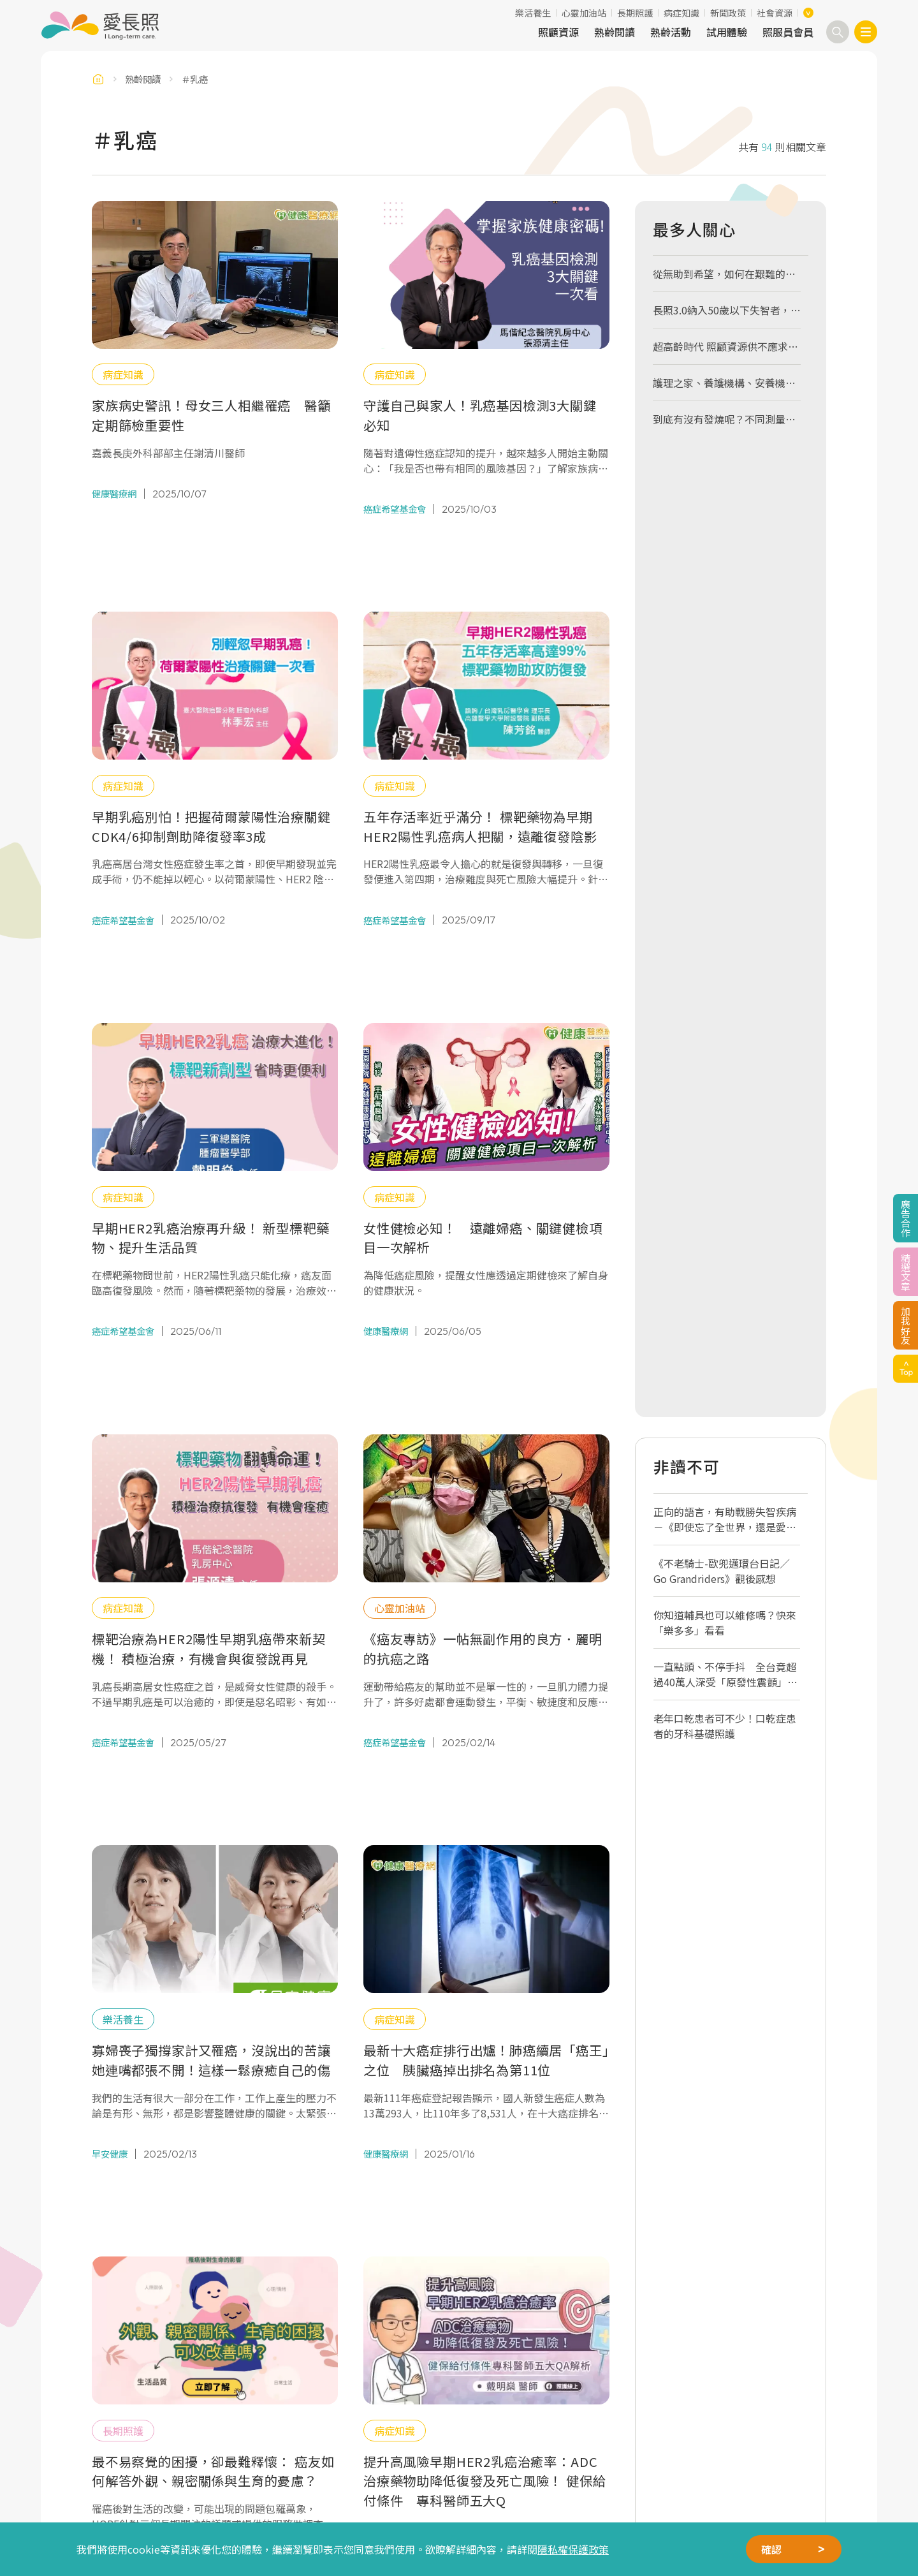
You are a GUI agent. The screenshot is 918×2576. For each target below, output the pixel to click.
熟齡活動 (670, 32)
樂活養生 (533, 12)
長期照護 (635, 12)
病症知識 (681, 12)
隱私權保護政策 (573, 2549)
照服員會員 (787, 32)
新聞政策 (728, 12)
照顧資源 (558, 32)
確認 (771, 2549)
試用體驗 (726, 32)
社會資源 (774, 12)
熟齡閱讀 (614, 32)
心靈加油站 (584, 12)
